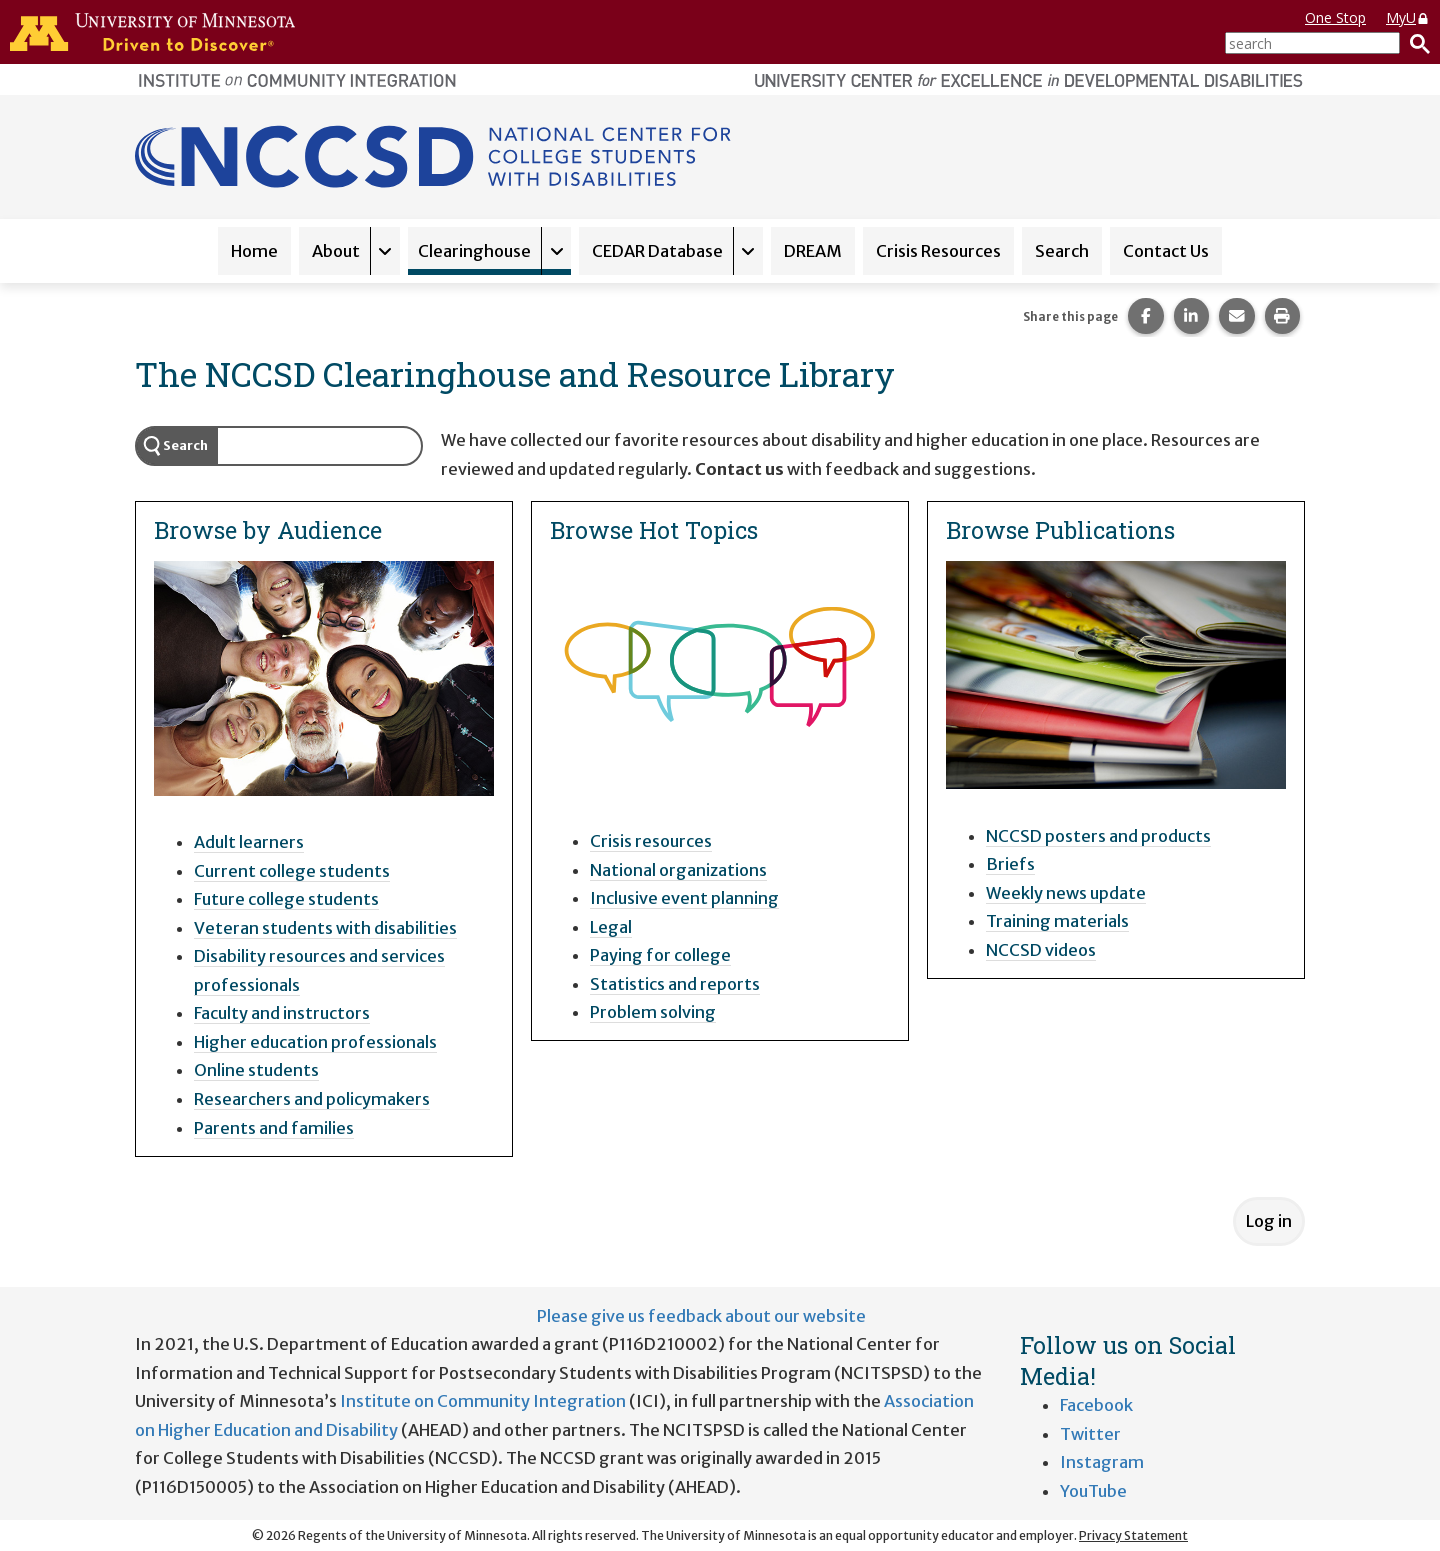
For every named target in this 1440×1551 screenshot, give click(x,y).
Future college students (286, 899)
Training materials (1057, 921)
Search (1062, 251)
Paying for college (660, 955)
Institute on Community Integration (483, 1401)
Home (254, 251)
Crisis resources (651, 841)
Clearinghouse (474, 251)
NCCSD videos (1041, 950)
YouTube (1093, 1491)
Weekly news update (1066, 893)
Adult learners (249, 842)
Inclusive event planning (684, 898)
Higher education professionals (315, 1042)
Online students (256, 1070)
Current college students (292, 871)
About (336, 251)
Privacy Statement (1133, 1535)
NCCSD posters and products (1098, 836)
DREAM (813, 251)
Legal (611, 927)
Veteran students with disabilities (325, 928)
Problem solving (653, 1012)
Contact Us (1166, 251)
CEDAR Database (657, 251)
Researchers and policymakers (312, 1099)
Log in (1269, 1221)
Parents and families (274, 1128)
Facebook (1096, 1405)
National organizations (678, 870)
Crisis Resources (938, 251)
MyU (1408, 17)
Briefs (1010, 864)
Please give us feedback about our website (701, 1316)
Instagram (1102, 1462)
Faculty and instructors (282, 1013)
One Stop (1335, 17)
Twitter (1090, 1434)
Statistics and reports (675, 984)
